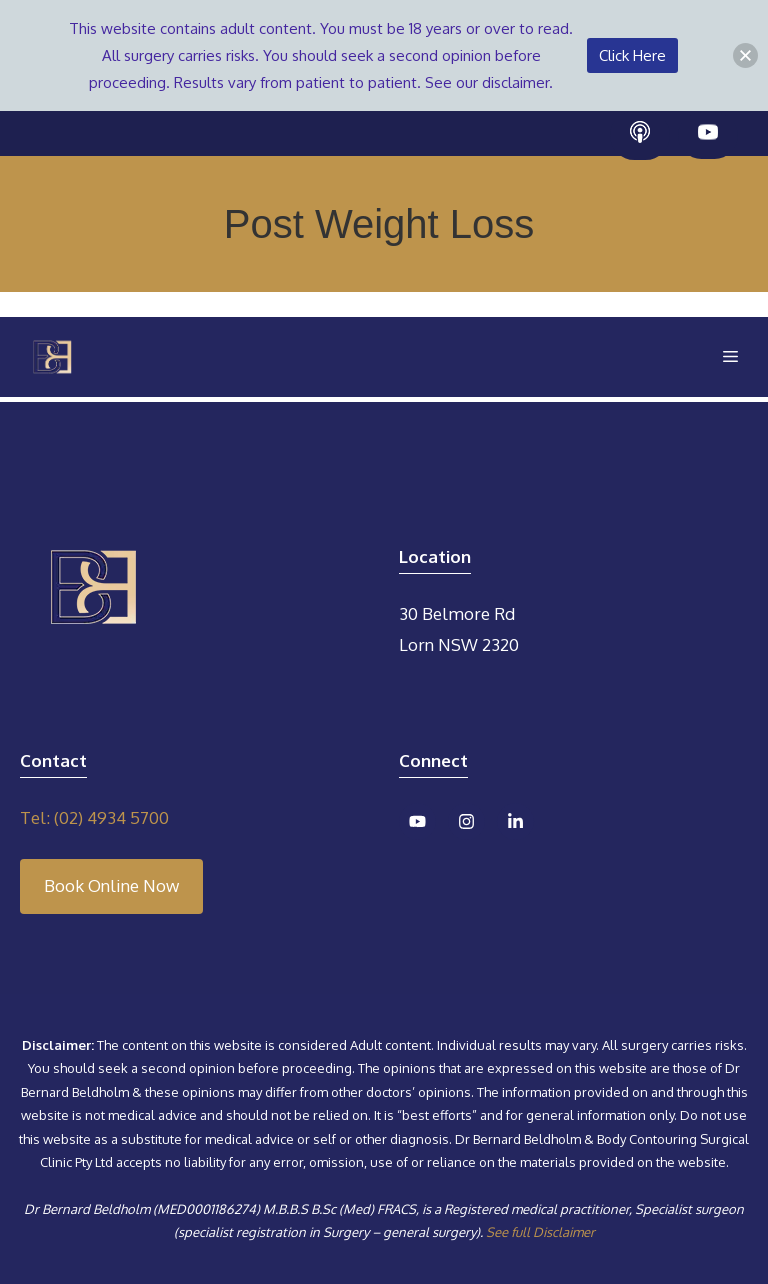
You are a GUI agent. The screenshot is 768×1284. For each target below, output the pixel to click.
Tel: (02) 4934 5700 (94, 817)
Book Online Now (111, 885)
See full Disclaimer (540, 1232)
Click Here (632, 55)
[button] (745, 55)
